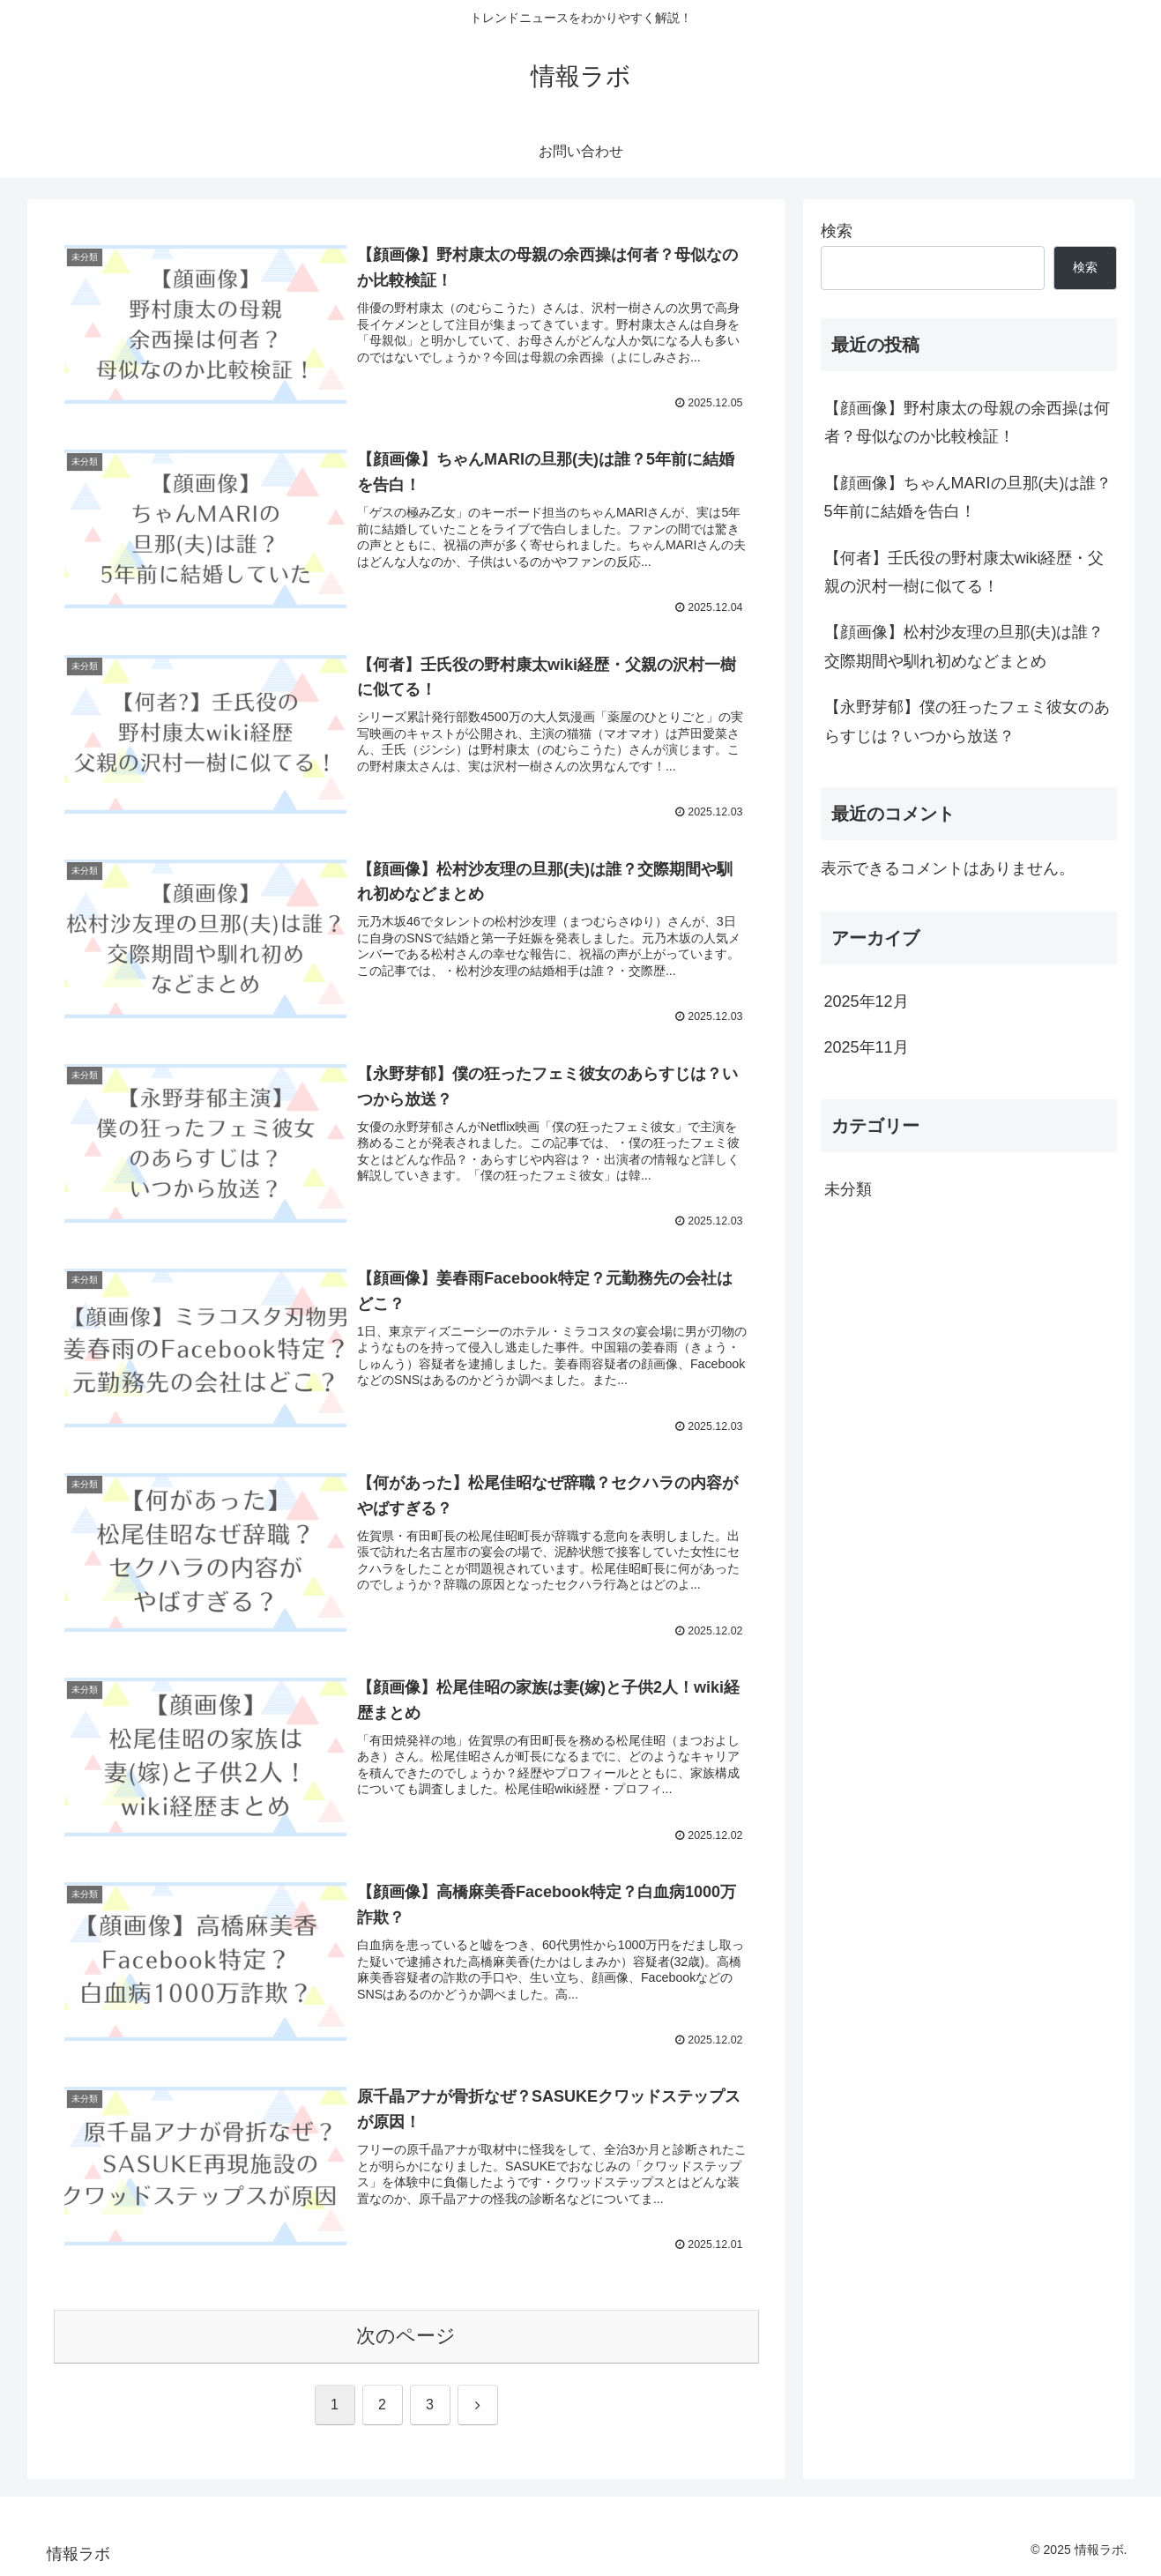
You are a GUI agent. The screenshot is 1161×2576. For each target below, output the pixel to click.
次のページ (406, 2337)
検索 (836, 231)
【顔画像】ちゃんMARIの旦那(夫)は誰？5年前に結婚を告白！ (968, 497)
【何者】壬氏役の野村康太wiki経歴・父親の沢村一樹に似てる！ (964, 572)
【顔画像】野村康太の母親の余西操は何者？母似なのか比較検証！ (967, 422)
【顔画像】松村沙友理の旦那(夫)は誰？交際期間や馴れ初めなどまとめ (964, 646)
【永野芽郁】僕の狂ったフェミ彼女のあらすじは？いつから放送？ (967, 721)
